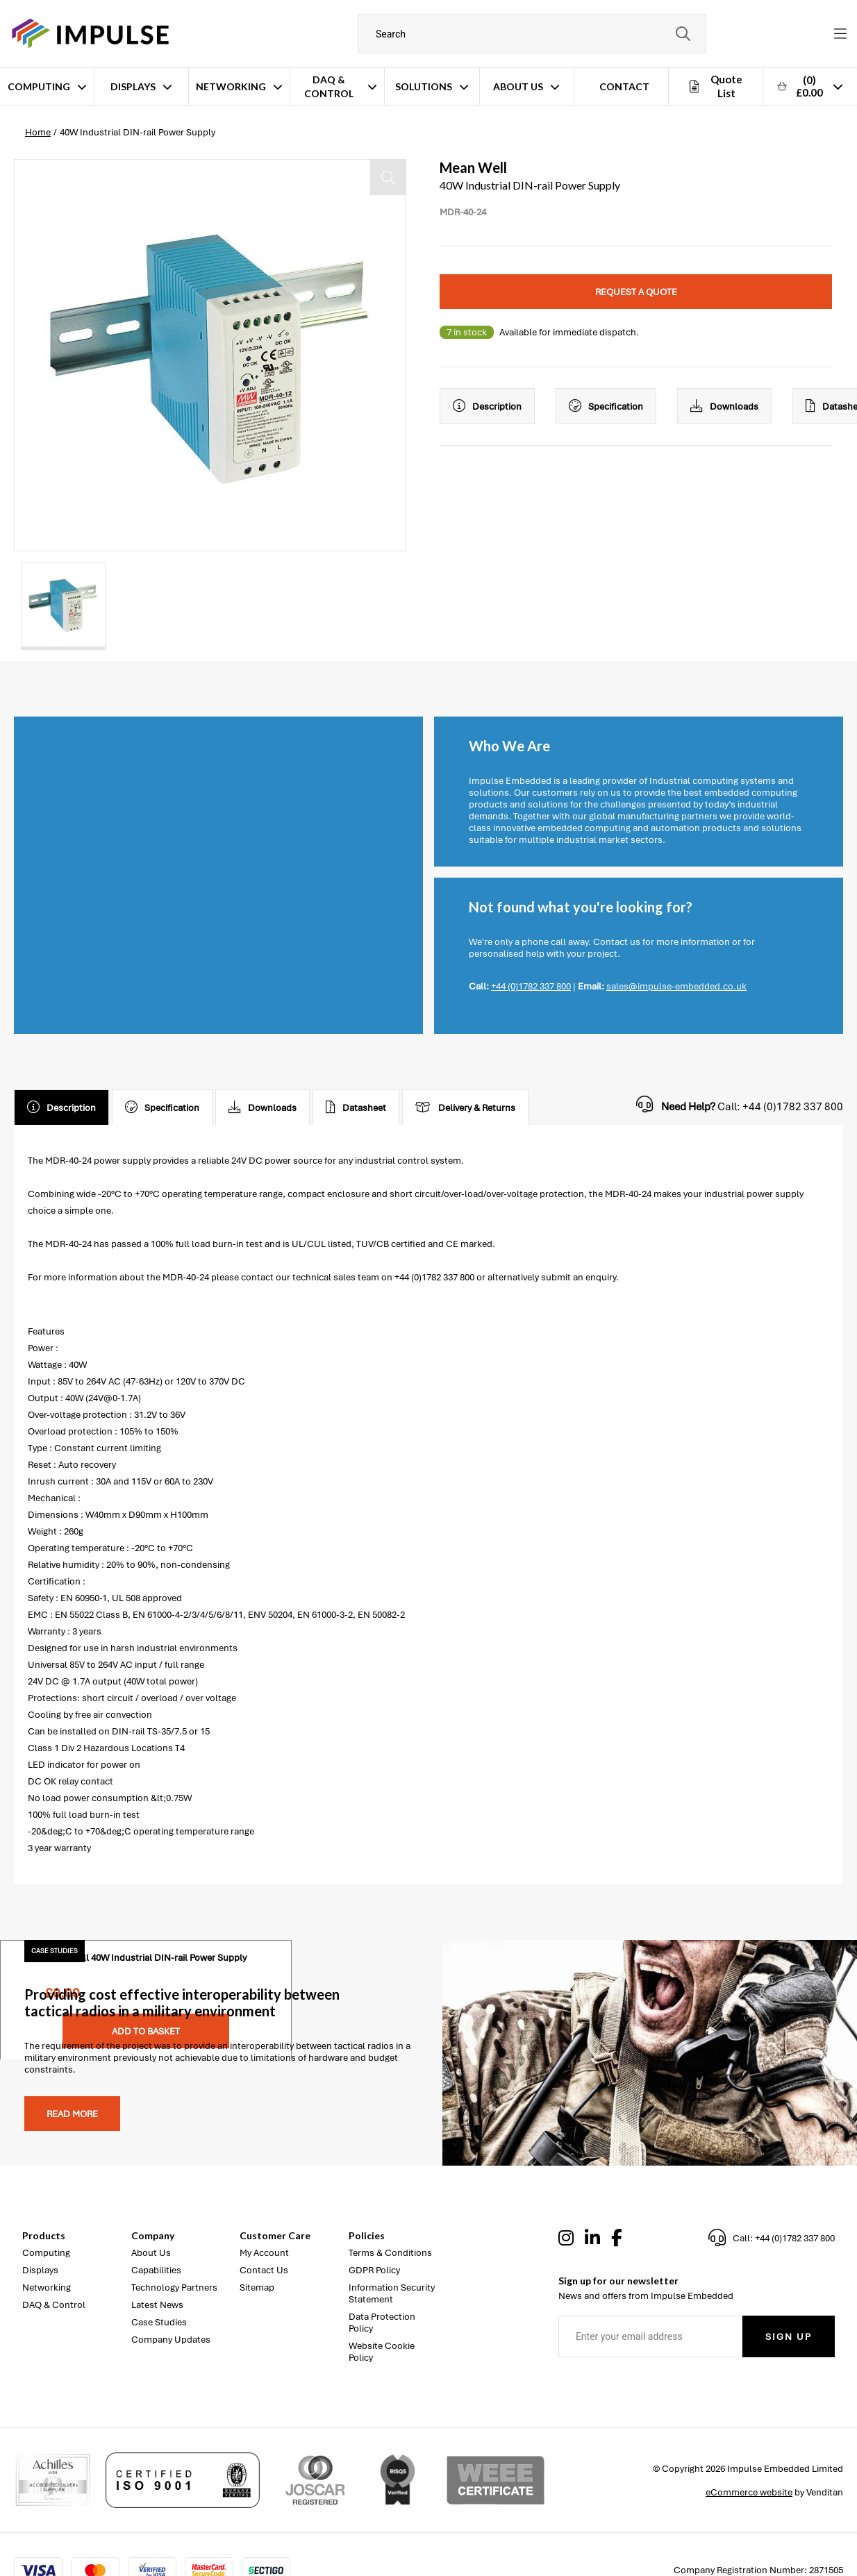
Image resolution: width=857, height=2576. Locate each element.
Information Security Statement (392, 2293)
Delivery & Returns (465, 1107)
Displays (133, 86)
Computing (39, 86)
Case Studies (159, 2322)
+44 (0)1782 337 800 (531, 986)
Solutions (423, 86)
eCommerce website (749, 2492)
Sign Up (788, 2337)
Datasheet (356, 1107)
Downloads (724, 406)
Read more (72, 2114)
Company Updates (170, 2339)
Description (487, 406)
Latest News (157, 2305)
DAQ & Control (328, 86)
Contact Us (264, 2270)
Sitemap (257, 2287)
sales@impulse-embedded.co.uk (676, 986)
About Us (518, 86)
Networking (231, 86)
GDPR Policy (374, 2270)
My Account (264, 2253)
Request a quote (636, 292)
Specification (606, 406)
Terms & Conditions (390, 2253)
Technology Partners (174, 2287)
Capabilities (156, 2270)
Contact (624, 86)
